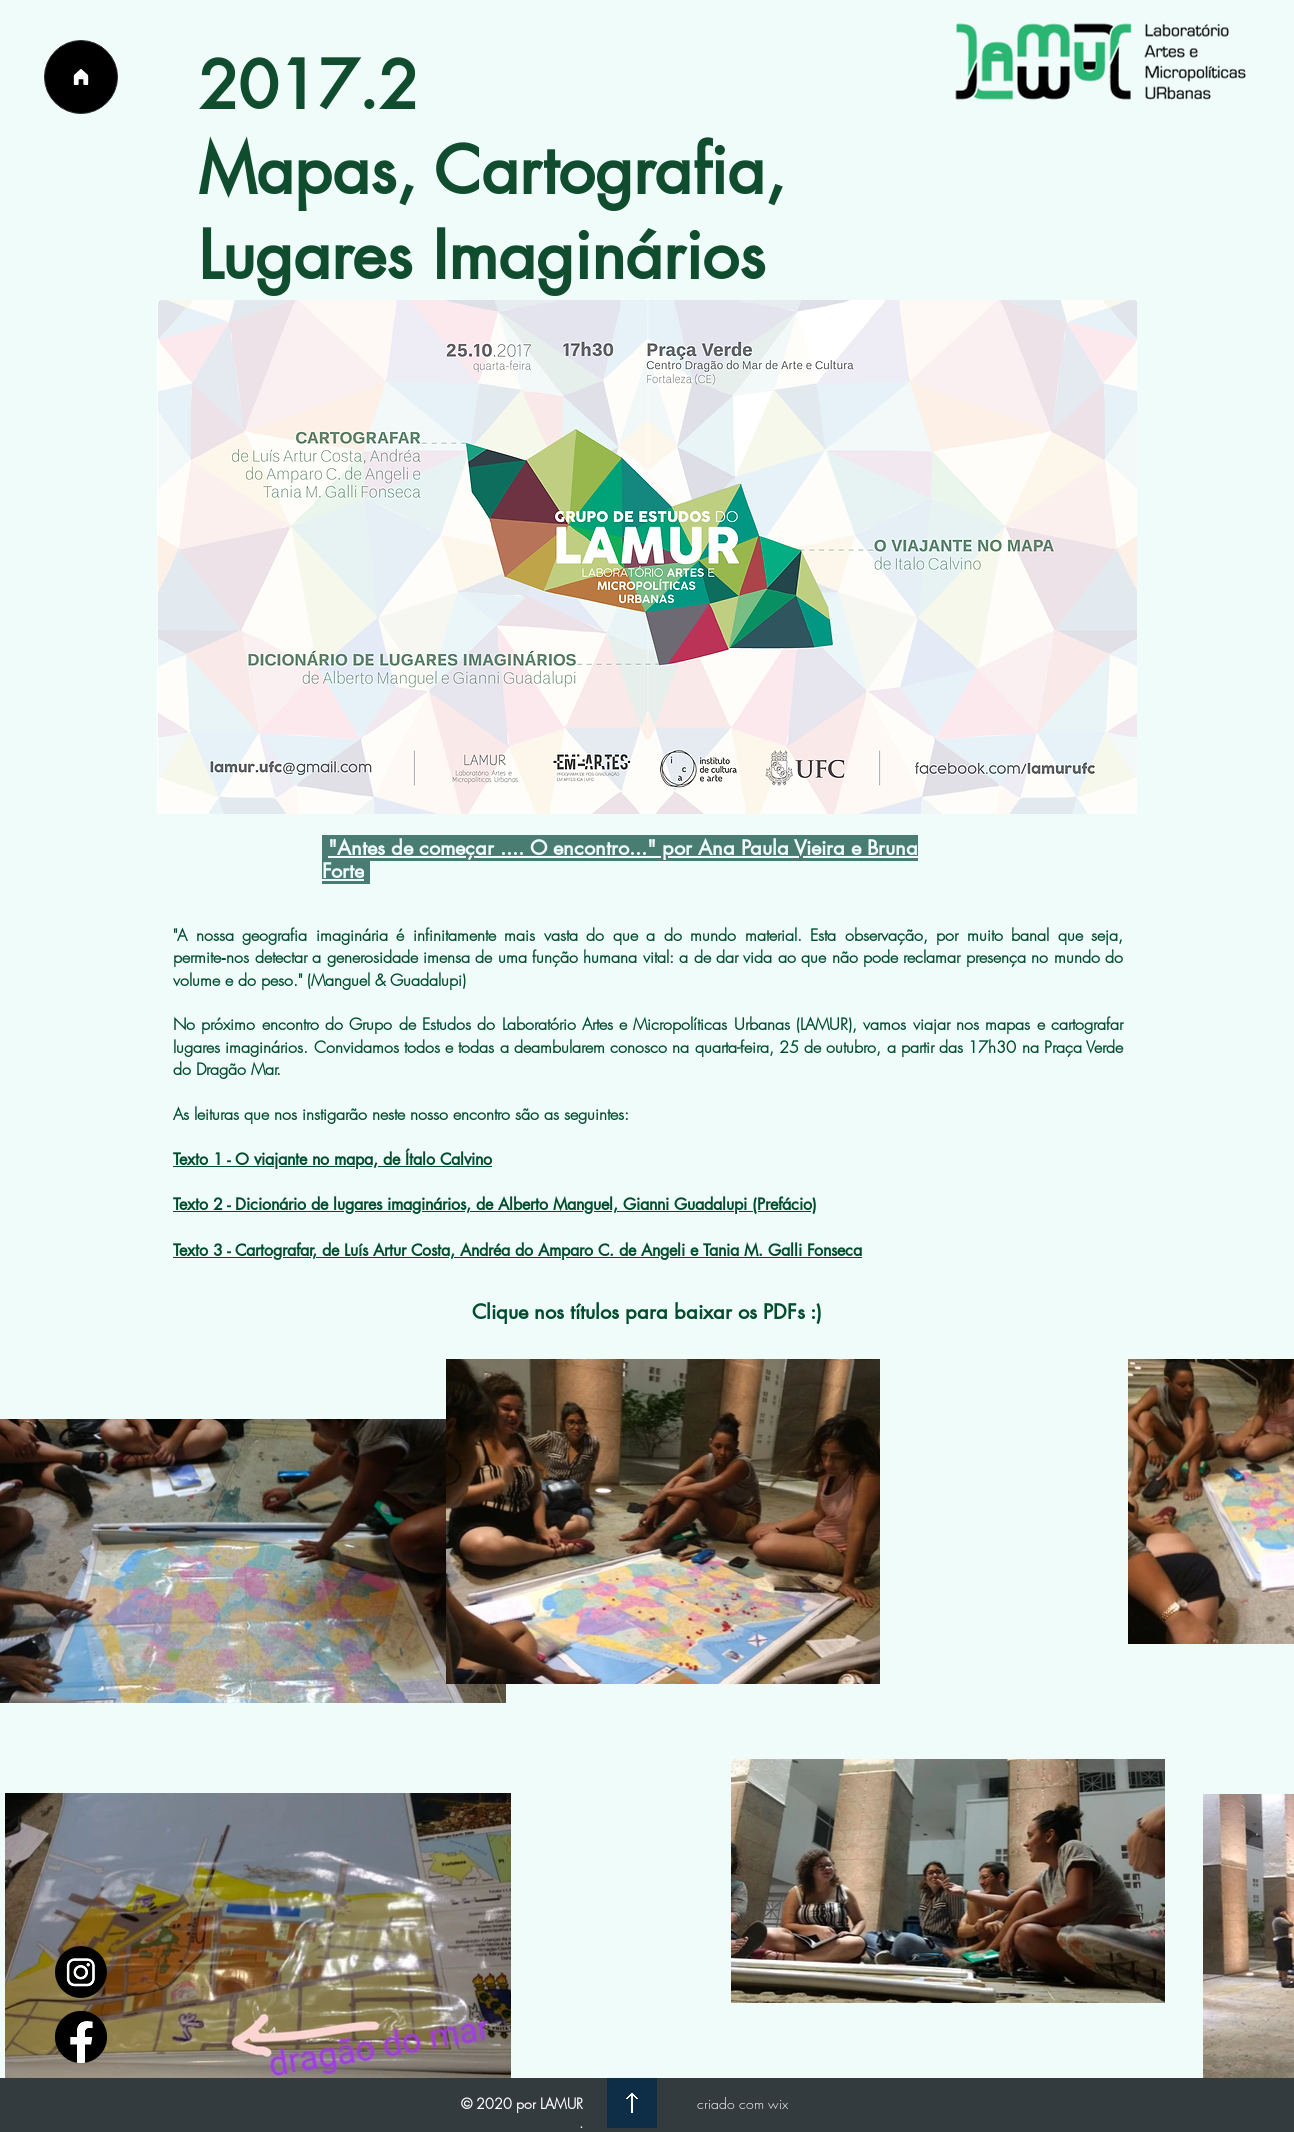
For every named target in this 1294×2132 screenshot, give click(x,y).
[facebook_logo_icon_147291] (81, 2037)
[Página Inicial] (81, 77)
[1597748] (81, 1972)
